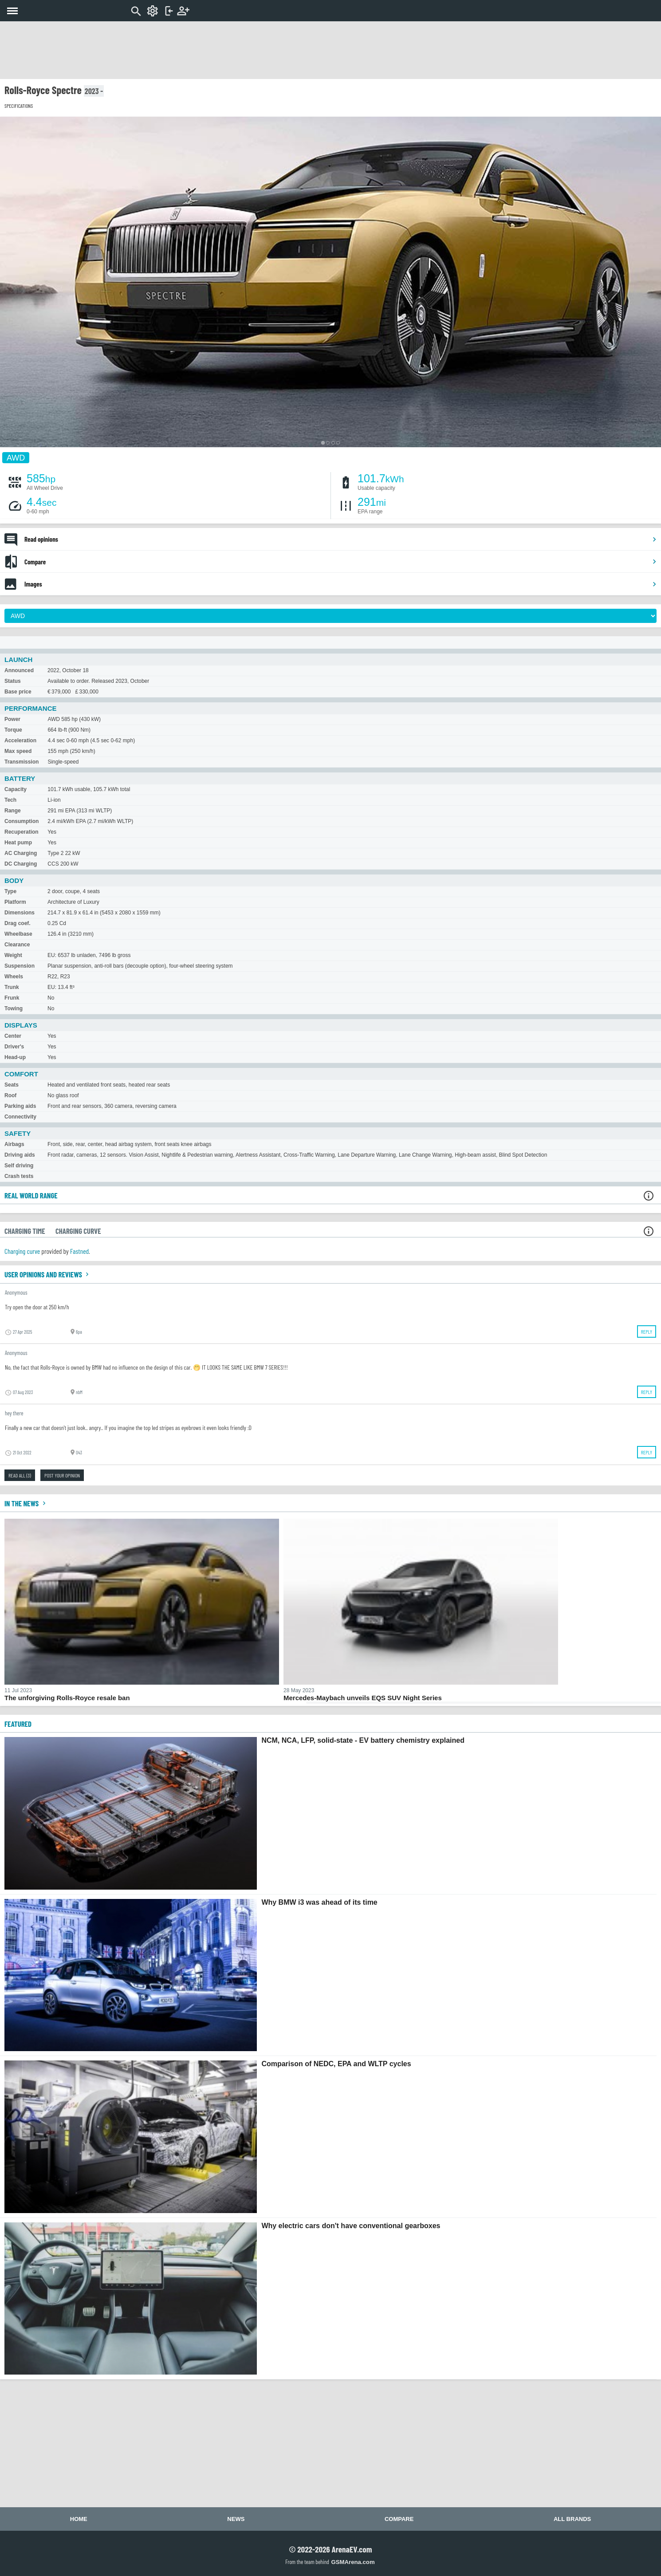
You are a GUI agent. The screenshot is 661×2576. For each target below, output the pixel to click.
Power (12, 719)
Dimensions (19, 913)
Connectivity (20, 1117)
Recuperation (21, 832)
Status (12, 681)
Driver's (14, 1047)
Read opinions (340, 539)
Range (12, 810)
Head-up (15, 1057)
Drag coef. (17, 923)
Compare (340, 562)
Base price (17, 692)
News (235, 2519)
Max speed (17, 751)
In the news (26, 1503)
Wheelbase (18, 934)
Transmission (21, 762)
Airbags (14, 1144)
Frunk (11, 998)
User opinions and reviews (47, 1274)
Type (10, 891)
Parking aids (20, 1106)
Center (12, 1036)
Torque (13, 730)
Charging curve (22, 1251)
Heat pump (18, 842)
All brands (572, 2519)
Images (340, 584)
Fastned (79, 1251)
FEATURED (17, 1723)
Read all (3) (19, 1475)
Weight (13, 955)
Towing (13, 1008)
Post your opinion (62, 1475)
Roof (10, 1095)
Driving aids (19, 1155)
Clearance (17, 944)
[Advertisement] (330, 50)
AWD (16, 457)
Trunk (11, 987)
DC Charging (20, 864)
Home (78, 2519)
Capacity (15, 789)
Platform (15, 902)
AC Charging (20, 853)
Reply (646, 1331)
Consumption (21, 821)
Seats (11, 1085)
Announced (19, 670)
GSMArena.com (352, 2562)
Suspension (19, 966)
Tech (10, 800)
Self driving (18, 1165)
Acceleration (20, 740)
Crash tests (18, 1176)
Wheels (13, 976)
